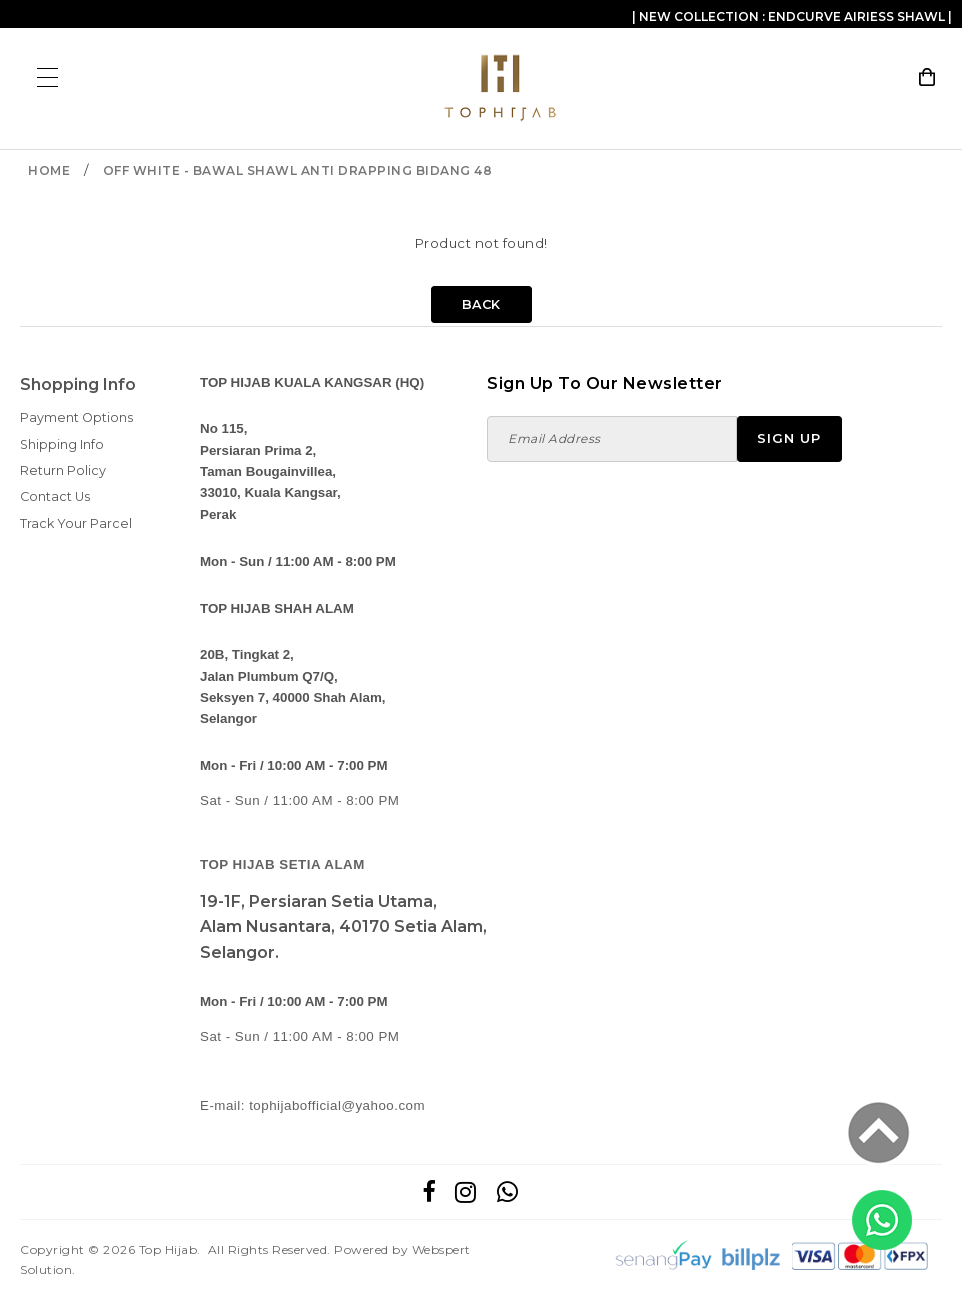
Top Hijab (168, 1249)
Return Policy (63, 470)
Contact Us (55, 496)
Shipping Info (62, 444)
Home (49, 170)
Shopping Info (78, 384)
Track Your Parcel (76, 523)
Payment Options (76, 417)
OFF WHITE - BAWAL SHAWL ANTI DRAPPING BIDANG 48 (298, 170)
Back (481, 304)
